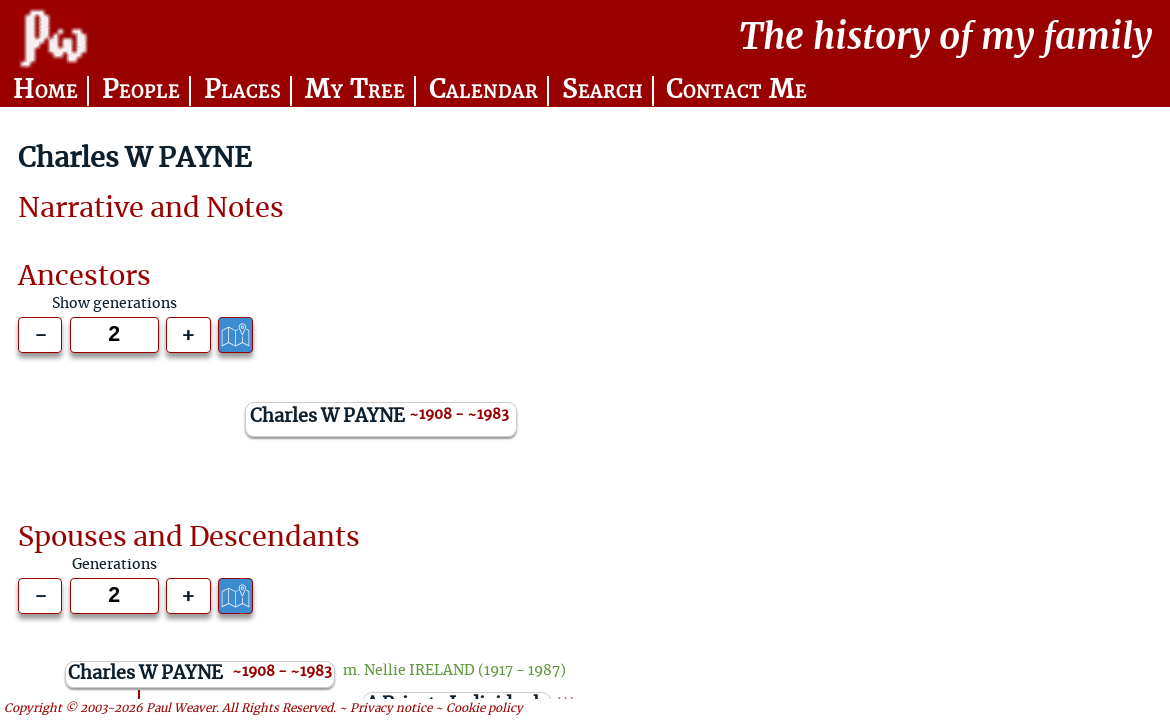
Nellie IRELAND (419, 671)
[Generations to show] (114, 335)
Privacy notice (391, 709)
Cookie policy (484, 709)
